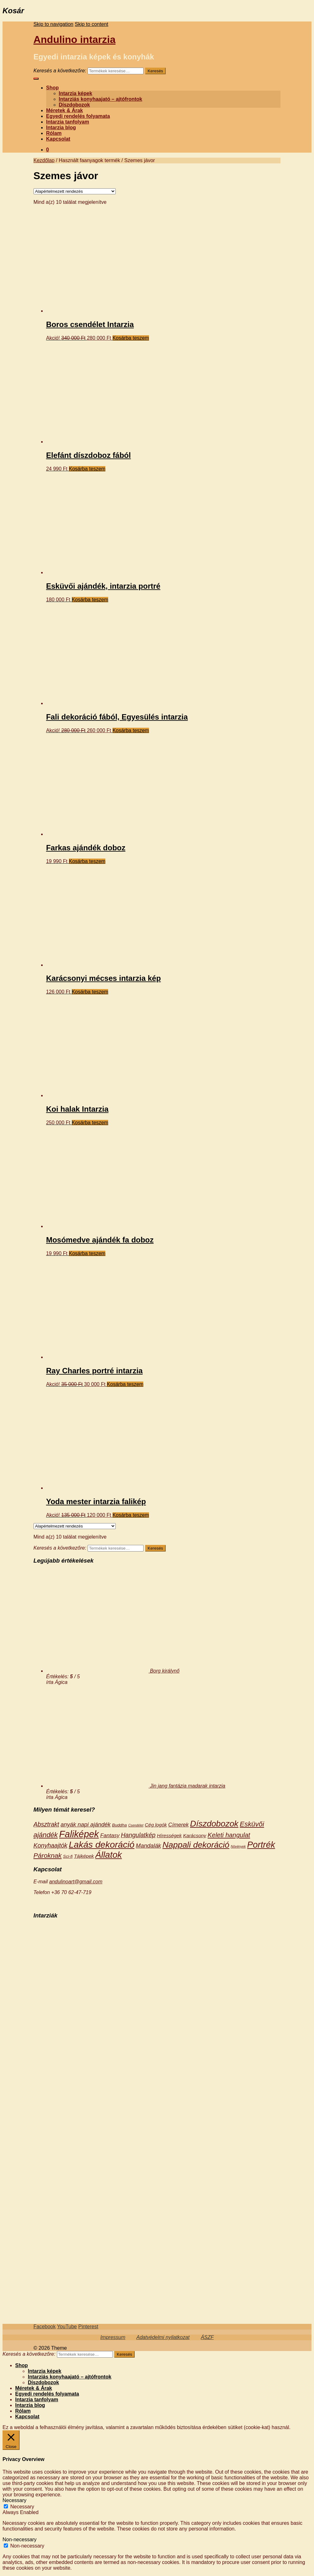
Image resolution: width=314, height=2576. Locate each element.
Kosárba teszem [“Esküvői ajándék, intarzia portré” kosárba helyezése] (90, 599)
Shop (52, 87)
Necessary (22, 2506)
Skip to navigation (53, 24)
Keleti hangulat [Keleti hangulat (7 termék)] (229, 1835)
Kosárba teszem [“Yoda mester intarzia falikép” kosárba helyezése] (131, 1515)
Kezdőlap (44, 160)
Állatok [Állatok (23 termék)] (108, 1855)
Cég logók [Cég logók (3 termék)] (156, 1824)
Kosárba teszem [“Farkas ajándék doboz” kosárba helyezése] (87, 861)
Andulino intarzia (75, 39)
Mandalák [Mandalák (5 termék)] (148, 1845)
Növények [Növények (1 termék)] (238, 1846)
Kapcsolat (58, 139)
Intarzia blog (61, 127)
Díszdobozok (74, 104)
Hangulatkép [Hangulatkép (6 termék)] (138, 1835)
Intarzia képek (75, 93)
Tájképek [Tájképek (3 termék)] (84, 1856)
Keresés (155, 71)
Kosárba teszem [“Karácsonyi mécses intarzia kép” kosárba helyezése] (90, 991)
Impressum (112, 2337)
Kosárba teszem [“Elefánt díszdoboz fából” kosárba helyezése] (87, 468)
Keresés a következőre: (60, 70)
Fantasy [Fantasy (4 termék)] (110, 1835)
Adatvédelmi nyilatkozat (162, 2337)
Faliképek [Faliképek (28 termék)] (79, 1834)
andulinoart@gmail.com (75, 1881)
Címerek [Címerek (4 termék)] (178, 1825)
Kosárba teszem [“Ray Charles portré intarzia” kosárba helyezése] (125, 1384)
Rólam (54, 133)
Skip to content (91, 24)
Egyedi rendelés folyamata (78, 116)
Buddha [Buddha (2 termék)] (119, 1825)
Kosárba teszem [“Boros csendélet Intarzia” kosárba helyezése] (131, 338)
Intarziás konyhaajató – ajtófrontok (100, 99)
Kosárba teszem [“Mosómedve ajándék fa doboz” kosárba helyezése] (87, 1253)
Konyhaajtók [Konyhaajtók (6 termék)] (50, 1845)
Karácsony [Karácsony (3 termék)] (194, 1835)
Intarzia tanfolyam (67, 122)
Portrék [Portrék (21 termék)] (261, 1845)
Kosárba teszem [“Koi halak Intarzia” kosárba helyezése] (90, 1122)
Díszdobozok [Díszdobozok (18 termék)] (214, 1823)
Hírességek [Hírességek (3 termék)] (169, 1835)
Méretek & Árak (64, 110)
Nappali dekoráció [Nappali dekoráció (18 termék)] (196, 1845)
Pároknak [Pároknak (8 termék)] (48, 1855)
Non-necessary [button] (20, 2539)
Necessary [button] (15, 2500)
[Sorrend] (75, 191)
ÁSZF (207, 2337)
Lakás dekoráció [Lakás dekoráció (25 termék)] (101, 1844)
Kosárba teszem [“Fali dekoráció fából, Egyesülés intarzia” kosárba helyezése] (131, 730)
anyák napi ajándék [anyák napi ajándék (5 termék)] (85, 1824)
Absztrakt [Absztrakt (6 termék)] (46, 1824)
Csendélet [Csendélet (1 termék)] (135, 1825)
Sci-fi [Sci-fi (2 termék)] (67, 1856)
